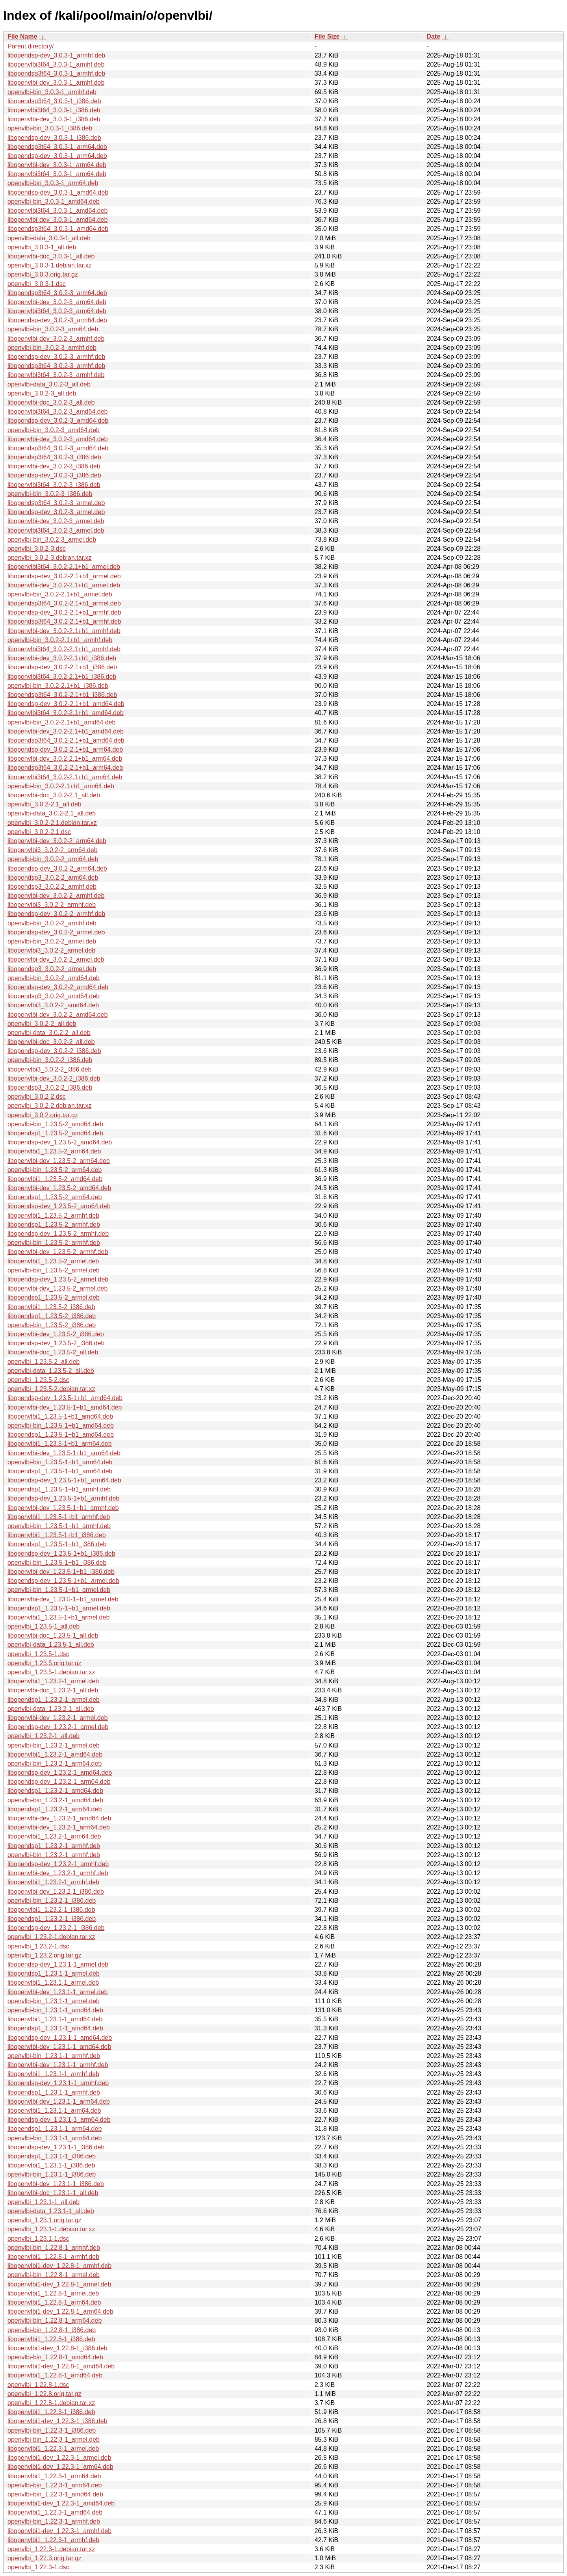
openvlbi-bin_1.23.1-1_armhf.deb (53, 2055)
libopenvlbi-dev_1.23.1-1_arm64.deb (58, 2101)
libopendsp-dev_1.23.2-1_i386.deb (55, 1927)
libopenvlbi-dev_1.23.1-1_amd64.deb (59, 2046)
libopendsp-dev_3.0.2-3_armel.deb (56, 512)
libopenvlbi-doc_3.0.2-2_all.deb (51, 1041)
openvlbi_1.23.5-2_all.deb (43, 1361)
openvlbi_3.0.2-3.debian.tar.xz (49, 557)
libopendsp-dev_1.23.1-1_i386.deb (55, 2147)
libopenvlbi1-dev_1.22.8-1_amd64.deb (61, 2366)
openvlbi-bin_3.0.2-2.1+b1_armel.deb (59, 594)
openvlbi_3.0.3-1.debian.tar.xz (49, 265)
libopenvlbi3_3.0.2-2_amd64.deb (53, 1005)
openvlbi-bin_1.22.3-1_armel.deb (53, 2439)
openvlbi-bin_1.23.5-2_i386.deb (51, 1325)
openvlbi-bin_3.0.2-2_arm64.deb (52, 859)
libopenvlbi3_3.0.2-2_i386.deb (49, 1069)
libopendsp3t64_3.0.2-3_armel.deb (56, 503)
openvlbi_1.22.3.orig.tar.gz (44, 2558)
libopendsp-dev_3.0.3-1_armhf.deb (56, 55)
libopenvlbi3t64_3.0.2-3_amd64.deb (57, 411)
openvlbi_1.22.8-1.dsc (38, 2384)
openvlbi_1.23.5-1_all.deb (43, 1626)
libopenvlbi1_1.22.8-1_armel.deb (53, 2293)
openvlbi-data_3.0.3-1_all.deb (49, 238)
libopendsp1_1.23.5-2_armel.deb (53, 1297)
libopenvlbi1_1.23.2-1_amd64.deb (54, 1754)
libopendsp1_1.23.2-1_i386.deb (51, 1918)
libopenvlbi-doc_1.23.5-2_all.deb (52, 1352)
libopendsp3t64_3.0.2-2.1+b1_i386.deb (62, 694)
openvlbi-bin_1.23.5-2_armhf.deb (53, 1242)
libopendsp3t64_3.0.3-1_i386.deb (54, 101)
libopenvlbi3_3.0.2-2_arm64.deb (52, 850)
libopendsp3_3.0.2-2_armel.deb (51, 969)
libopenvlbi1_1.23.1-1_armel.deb (53, 1982)
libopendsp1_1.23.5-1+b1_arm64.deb (59, 1471)
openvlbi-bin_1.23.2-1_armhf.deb (53, 1855)
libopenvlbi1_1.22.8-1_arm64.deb (54, 2302)
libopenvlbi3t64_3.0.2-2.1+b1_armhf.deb (63, 649)
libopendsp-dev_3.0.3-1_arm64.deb (57, 155)
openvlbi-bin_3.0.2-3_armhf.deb (51, 347)
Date (433, 36)
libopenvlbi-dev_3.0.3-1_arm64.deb (56, 165)
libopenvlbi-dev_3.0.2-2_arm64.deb (56, 841)
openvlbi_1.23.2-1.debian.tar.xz (51, 1936)
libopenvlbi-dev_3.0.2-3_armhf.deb (55, 338)
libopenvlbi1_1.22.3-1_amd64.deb (54, 2512)
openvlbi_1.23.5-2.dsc (38, 1379)
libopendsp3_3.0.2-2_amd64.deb (53, 996)
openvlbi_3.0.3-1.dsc (36, 283)
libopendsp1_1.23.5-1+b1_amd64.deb (60, 1434)
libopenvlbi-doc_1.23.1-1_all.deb (52, 2193)
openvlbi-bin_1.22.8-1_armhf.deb (53, 2247)
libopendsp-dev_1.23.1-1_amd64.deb (59, 2037)
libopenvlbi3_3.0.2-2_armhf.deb (51, 904)
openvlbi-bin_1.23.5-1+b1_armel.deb (58, 1589)
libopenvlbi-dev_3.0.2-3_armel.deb (55, 521)
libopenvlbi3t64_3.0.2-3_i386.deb (53, 484)
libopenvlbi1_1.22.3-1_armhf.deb (53, 2540)
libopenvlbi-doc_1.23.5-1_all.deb (52, 1635)
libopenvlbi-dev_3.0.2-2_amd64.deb (57, 1014)
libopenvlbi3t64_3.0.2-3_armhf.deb (55, 374)
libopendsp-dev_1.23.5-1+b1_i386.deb (61, 1553)
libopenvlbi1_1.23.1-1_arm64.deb (54, 2110)
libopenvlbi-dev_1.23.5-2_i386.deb (55, 1334)
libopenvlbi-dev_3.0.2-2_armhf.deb (55, 895)
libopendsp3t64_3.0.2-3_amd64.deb (57, 448)
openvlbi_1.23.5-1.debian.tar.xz (51, 1672)
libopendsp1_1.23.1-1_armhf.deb (53, 2092)
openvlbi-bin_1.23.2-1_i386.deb (51, 1900)
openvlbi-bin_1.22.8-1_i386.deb (51, 2330)
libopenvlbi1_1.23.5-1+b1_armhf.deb (58, 1517)
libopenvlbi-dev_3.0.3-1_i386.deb (53, 119)
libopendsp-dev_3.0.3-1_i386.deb (54, 137)
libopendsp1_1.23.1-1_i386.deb (51, 2156)
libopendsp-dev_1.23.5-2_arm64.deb (59, 1206)
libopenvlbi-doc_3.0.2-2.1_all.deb (53, 795)
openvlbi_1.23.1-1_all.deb (43, 2202)
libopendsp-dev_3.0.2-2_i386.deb (54, 1050)
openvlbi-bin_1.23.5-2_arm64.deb (54, 1169)
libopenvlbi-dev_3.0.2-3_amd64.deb (57, 439)
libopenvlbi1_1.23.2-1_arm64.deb (54, 1836)
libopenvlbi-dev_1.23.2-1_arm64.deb (58, 1827)
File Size (327, 36)
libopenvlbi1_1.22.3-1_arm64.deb (54, 2476)
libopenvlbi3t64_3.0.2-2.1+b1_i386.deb (61, 676)
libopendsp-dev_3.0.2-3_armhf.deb (56, 356)
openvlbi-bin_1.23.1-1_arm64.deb (54, 2138)
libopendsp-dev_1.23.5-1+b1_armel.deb (63, 1580)
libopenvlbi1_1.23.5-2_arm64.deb (54, 1151)
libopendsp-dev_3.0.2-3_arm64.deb (57, 320)
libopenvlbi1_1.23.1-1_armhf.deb (53, 2074)
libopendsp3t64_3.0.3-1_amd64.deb (57, 228)
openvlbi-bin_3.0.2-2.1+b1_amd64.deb (61, 722)
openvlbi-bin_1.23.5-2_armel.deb (53, 1270)
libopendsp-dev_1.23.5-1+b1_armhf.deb (63, 1498)
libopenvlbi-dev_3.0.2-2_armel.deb (55, 959)
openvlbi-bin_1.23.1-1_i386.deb (51, 2174)
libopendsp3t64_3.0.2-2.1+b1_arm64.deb (65, 767)
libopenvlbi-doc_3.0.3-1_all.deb (51, 256)
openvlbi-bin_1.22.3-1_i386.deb (51, 2430)
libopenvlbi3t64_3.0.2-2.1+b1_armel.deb (63, 566)
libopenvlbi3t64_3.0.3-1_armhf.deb (55, 64)
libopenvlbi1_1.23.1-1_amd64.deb (54, 2019)
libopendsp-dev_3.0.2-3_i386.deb (54, 475)
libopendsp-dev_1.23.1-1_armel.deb (57, 1964)
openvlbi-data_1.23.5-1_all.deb (50, 1644)
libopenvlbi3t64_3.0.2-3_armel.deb (55, 530)
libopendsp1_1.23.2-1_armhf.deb (53, 1845)
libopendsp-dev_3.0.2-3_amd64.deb (57, 420)
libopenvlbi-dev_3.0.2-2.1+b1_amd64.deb (65, 731)
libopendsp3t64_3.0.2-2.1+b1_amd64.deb (65, 740)
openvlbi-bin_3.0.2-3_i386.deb (49, 493)
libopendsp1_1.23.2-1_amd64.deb (55, 1790)
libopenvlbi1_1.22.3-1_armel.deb (53, 2448)
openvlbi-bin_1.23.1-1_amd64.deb (55, 2010)
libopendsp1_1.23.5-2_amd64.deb (55, 1133)
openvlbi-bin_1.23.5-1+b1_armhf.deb (59, 1526)
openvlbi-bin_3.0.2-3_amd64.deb (53, 430)
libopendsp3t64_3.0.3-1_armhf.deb (56, 73)
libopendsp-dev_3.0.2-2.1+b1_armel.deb (64, 576)
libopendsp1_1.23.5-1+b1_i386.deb (56, 1544)
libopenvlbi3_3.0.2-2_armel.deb (51, 950)
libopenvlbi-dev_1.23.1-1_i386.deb (55, 2183)
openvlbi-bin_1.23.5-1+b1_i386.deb (56, 1562)
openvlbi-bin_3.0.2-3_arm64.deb (52, 329)
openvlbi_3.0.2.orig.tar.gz (42, 1115)
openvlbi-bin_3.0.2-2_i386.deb (49, 1060)
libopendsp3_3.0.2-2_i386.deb (49, 1087)
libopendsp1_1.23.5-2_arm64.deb (54, 1197)
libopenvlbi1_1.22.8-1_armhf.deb (53, 2256)
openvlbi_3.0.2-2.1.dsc (39, 831)
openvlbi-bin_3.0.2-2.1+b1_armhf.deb (59, 640)
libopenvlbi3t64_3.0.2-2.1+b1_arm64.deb (64, 777)
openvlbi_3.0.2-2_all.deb (41, 1023)
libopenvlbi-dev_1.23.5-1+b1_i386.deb (61, 1571)
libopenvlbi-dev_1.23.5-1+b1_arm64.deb (63, 1453)
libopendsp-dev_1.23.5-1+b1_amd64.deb (64, 1398)
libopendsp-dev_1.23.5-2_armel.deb (57, 1279)
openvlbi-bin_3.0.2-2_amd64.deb (53, 978)
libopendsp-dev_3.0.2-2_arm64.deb (57, 868)
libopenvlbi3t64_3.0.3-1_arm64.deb (56, 174)
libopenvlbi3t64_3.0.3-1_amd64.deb (57, 210)
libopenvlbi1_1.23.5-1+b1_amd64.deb (60, 1416)
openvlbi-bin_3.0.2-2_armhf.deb (51, 923)
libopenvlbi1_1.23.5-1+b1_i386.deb (56, 1535)
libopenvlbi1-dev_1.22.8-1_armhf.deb (59, 2265)
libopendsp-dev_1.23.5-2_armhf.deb (58, 1233)
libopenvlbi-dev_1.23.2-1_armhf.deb (57, 1873)
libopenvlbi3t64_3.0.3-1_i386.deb (53, 110)
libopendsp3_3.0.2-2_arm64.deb (52, 877)
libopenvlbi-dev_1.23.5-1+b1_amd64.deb (64, 1407)
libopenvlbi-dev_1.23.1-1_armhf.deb (57, 2065)
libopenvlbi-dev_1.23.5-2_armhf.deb (57, 1251)
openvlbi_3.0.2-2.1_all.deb (44, 804)
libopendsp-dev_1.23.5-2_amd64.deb (59, 1142)
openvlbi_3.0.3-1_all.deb (41, 247)
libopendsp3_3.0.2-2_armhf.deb (51, 886)
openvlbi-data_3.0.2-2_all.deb (49, 1032)
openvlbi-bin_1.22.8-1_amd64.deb (55, 2357)
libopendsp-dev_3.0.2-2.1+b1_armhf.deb (64, 612)
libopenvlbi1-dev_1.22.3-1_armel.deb (59, 2457)
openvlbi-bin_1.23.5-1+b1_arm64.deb (59, 1462)
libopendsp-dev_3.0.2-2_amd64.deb (57, 987)
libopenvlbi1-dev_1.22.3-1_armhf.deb (59, 2531)
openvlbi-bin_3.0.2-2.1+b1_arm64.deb (60, 786)
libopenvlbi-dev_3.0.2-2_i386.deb (53, 1078)
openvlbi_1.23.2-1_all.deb (43, 1736)
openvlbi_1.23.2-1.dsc (38, 1946)
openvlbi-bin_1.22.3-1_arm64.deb (54, 2485)
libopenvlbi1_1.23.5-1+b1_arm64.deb (59, 1443)
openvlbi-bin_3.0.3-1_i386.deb (49, 128)
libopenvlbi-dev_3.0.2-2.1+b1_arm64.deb (64, 758)
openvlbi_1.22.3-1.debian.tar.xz (51, 2549)
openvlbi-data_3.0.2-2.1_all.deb (51, 813)
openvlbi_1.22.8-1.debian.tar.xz (51, 2403)
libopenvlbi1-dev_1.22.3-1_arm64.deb (60, 2466)
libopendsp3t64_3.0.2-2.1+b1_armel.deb (64, 603)
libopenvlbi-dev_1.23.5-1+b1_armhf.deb (63, 1507)
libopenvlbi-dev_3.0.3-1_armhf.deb (55, 82)
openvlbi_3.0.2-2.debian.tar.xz (49, 1105)
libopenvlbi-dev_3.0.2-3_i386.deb (53, 466)
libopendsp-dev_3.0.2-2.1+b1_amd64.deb (65, 703)
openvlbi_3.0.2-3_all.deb (41, 393)
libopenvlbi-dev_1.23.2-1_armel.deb (57, 1717)
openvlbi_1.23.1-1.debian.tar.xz (51, 2229)
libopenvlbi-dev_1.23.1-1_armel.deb (57, 1992)
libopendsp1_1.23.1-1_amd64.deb (55, 2028)
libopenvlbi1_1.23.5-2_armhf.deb (53, 1215)
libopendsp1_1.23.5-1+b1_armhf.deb (59, 1489)
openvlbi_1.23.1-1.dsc (38, 2238)
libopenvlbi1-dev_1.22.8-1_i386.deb (57, 2348)
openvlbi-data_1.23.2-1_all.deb (50, 1708)
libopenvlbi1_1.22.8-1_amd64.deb (54, 2375)
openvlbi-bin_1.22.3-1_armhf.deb (53, 2521)
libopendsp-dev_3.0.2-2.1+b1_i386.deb (62, 667)
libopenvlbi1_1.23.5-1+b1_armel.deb (58, 1617)
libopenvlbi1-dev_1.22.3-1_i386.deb (57, 2421)
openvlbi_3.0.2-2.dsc (36, 1096)
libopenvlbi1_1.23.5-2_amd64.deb (54, 1179)
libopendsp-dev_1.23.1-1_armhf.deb (58, 2083)
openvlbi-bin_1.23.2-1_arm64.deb (54, 1763)
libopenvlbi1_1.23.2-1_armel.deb (53, 1681)
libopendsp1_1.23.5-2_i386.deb (51, 1316)
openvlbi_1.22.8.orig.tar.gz (44, 2393)
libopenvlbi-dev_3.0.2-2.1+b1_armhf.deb (63, 631)
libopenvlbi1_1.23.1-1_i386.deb (51, 2165)
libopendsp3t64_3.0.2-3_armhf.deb (56, 365)
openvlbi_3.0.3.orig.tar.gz (42, 274)
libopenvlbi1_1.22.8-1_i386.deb (51, 2339)
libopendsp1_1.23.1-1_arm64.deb (54, 2128)
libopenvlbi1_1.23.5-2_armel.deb (53, 1261)
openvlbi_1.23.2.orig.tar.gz (44, 1955)
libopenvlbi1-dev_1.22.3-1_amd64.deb (61, 2503)
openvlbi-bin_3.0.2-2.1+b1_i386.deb (57, 685)
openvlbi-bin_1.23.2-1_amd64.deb (55, 1800)
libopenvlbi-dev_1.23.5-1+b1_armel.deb (63, 1599)
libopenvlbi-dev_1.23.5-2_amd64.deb (59, 1188)
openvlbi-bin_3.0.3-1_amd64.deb (53, 201)
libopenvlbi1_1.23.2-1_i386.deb (51, 1909)
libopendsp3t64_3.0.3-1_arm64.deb (57, 146)
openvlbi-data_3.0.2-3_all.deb (49, 384)
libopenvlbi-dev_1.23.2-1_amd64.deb (59, 1818)
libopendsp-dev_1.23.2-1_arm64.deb (59, 1781)
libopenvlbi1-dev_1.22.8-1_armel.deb (59, 2284)
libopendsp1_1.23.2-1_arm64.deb (54, 1809)
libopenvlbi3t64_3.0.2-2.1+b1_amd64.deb (65, 712)
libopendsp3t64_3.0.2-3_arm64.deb (57, 293)
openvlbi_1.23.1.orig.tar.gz (44, 2220)
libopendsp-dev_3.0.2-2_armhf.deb (56, 913)
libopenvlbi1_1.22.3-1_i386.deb (51, 2412)
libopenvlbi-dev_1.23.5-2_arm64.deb (58, 1160)
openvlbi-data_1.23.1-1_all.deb (50, 2211)
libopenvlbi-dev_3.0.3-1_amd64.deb (57, 219)
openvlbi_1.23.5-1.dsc (38, 1654)
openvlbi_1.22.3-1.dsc (38, 2567)
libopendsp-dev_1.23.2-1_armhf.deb (58, 1864)
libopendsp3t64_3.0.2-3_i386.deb (54, 457)
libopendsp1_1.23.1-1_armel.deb (53, 1973)
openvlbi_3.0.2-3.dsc (36, 548)
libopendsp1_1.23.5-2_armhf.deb (53, 1224)
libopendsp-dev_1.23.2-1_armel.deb (57, 1727)
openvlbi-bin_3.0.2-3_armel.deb (51, 539)
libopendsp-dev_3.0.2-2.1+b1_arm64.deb (65, 749)
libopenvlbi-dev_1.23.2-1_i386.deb (55, 1891)
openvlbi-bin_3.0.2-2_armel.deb (51, 941)
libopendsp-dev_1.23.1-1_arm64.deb (59, 2119)
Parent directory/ (30, 46)
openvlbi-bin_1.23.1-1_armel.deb (53, 2001)
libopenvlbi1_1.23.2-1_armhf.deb (53, 1882)
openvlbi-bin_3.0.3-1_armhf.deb (51, 92)
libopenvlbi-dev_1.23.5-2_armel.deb (57, 1288)
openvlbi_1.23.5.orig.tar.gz (44, 1663)
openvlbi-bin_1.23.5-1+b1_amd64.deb (60, 1425)
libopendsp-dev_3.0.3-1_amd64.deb (57, 192)
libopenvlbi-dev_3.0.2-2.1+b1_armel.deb (63, 585)
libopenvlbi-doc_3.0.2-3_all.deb (51, 402)
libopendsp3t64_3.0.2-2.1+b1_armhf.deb (64, 621)
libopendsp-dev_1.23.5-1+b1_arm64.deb (64, 1480)
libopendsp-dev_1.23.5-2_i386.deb (55, 1343)
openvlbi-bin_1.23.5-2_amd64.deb (55, 1124)
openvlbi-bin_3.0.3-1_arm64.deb (52, 183)
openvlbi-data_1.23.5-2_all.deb (50, 1370)
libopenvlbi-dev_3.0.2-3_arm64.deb (56, 302)
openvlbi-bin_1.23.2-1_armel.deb (53, 1745)
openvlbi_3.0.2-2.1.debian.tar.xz (52, 822)
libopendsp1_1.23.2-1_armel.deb (53, 1699)
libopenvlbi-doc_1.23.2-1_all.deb (52, 1690)
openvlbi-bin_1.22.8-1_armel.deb (53, 2274)
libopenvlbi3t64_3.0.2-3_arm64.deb (56, 311)
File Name (22, 36)
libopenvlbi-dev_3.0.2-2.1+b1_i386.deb (61, 658)
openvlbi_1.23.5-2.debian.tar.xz (51, 1389)
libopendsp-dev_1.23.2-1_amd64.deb (59, 1772)
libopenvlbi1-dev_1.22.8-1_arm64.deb (60, 2311)
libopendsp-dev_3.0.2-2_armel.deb (56, 932)
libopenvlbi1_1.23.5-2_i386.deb (51, 1307)
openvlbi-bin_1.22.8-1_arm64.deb (54, 2320)
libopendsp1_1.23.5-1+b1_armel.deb (58, 1608)
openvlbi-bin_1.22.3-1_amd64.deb (55, 2494)
